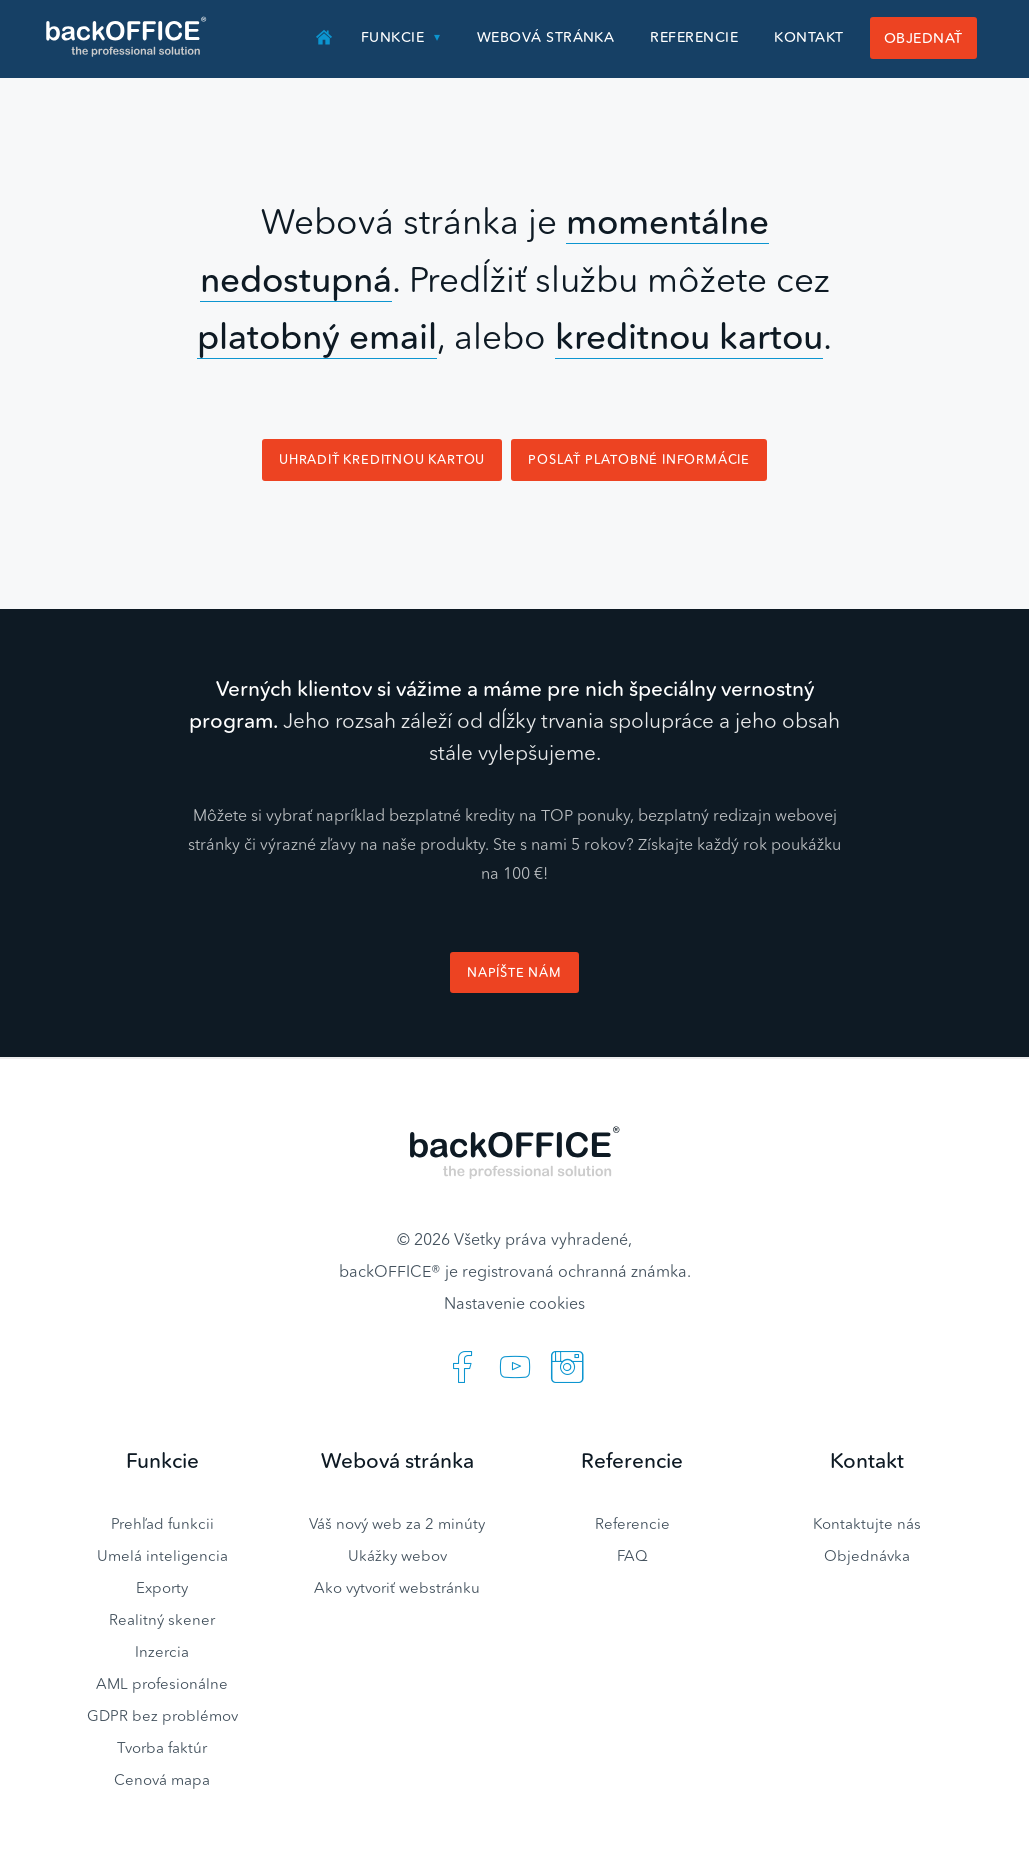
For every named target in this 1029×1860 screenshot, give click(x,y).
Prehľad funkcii (162, 1523)
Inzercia (162, 1651)
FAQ (632, 1555)
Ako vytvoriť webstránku (397, 1587)
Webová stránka (546, 37)
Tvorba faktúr (162, 1747)
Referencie (694, 37)
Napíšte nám (514, 972)
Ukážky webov (397, 1555)
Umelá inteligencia (162, 1555)
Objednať (923, 38)
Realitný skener (162, 1619)
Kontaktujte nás (867, 1523)
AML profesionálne (162, 1683)
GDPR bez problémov (162, 1715)
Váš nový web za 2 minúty (397, 1523)
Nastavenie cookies (514, 1303)
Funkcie (392, 37)
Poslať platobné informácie (639, 459)
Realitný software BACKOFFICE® (127, 37)
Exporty (162, 1587)
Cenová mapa (162, 1779)
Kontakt (808, 37)
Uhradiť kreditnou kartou (382, 459)
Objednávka (867, 1555)
